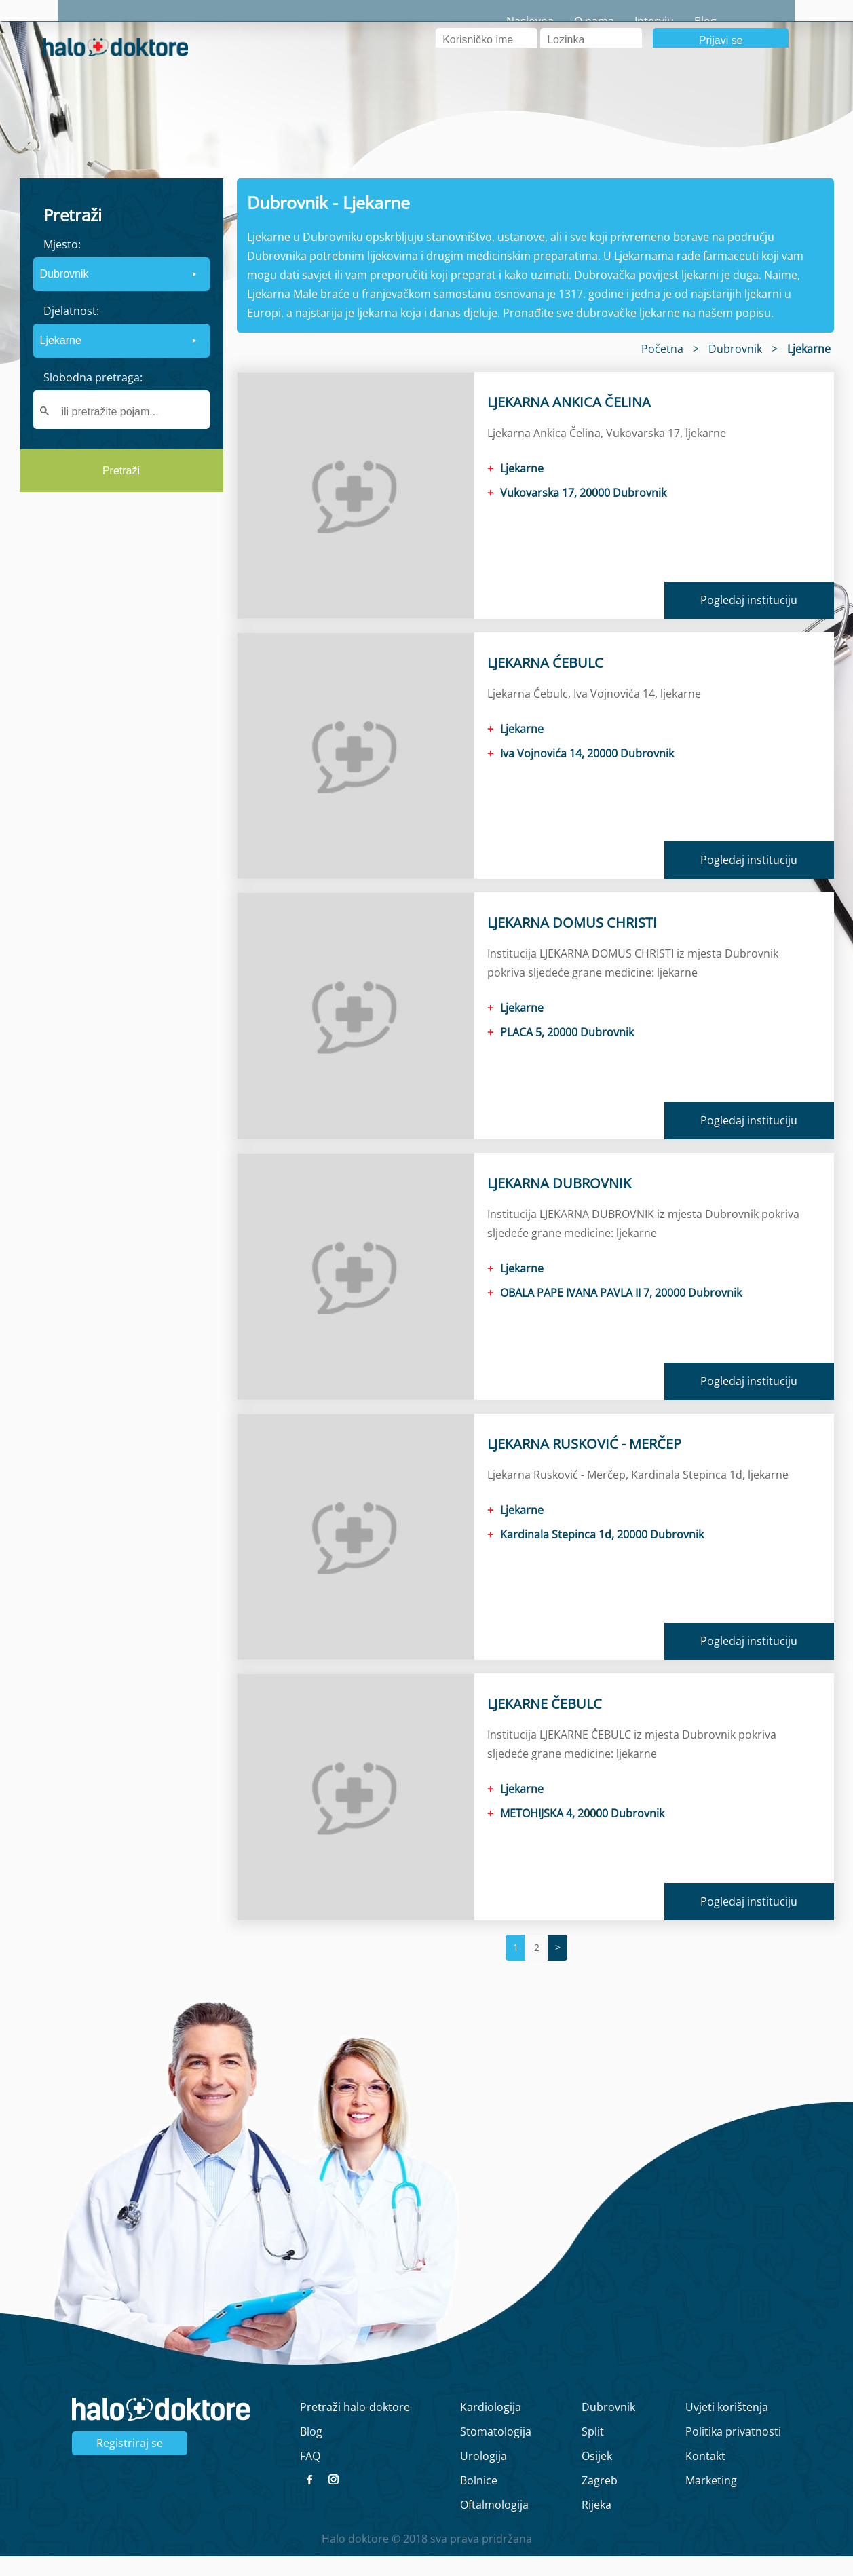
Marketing (711, 2500)
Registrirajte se (772, 81)
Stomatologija (495, 2451)
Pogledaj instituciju (748, 619)
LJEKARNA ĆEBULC (545, 682)
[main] (426, 1288)
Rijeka (596, 2524)
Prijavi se (721, 60)
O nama (652, 21)
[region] (121, 628)
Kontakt (705, 2475)
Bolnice (478, 2500)
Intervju (712, 21)
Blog (764, 21)
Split (593, 2451)
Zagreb (600, 2500)
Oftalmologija (494, 2524)
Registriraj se (129, 2462)
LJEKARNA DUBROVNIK (559, 1203)
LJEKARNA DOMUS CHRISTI (572, 943)
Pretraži (121, 491)
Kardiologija (490, 2426)
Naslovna (588, 21)
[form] (121, 355)
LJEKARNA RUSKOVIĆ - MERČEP (584, 1463)
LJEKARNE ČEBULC (544, 1723)
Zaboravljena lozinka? (595, 81)
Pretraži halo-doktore (355, 2426)
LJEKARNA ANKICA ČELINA (569, 422)
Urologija (483, 2475)
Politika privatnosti (733, 2451)
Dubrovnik (608, 2426)
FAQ (310, 2475)
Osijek (597, 2475)
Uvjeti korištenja (726, 2426)
